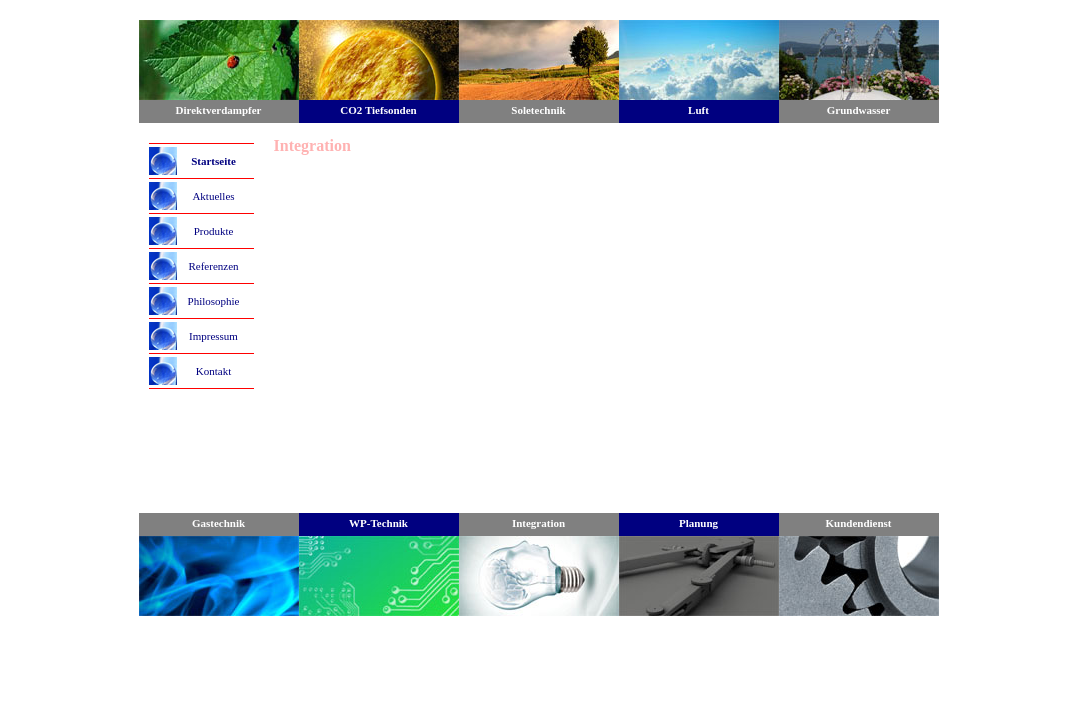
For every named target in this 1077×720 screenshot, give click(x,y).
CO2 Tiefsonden (378, 110)
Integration (538, 523)
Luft (698, 110)
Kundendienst (858, 523)
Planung (698, 523)
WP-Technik (378, 523)
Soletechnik (538, 110)
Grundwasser (859, 110)
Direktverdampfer (219, 110)
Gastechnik (218, 523)
